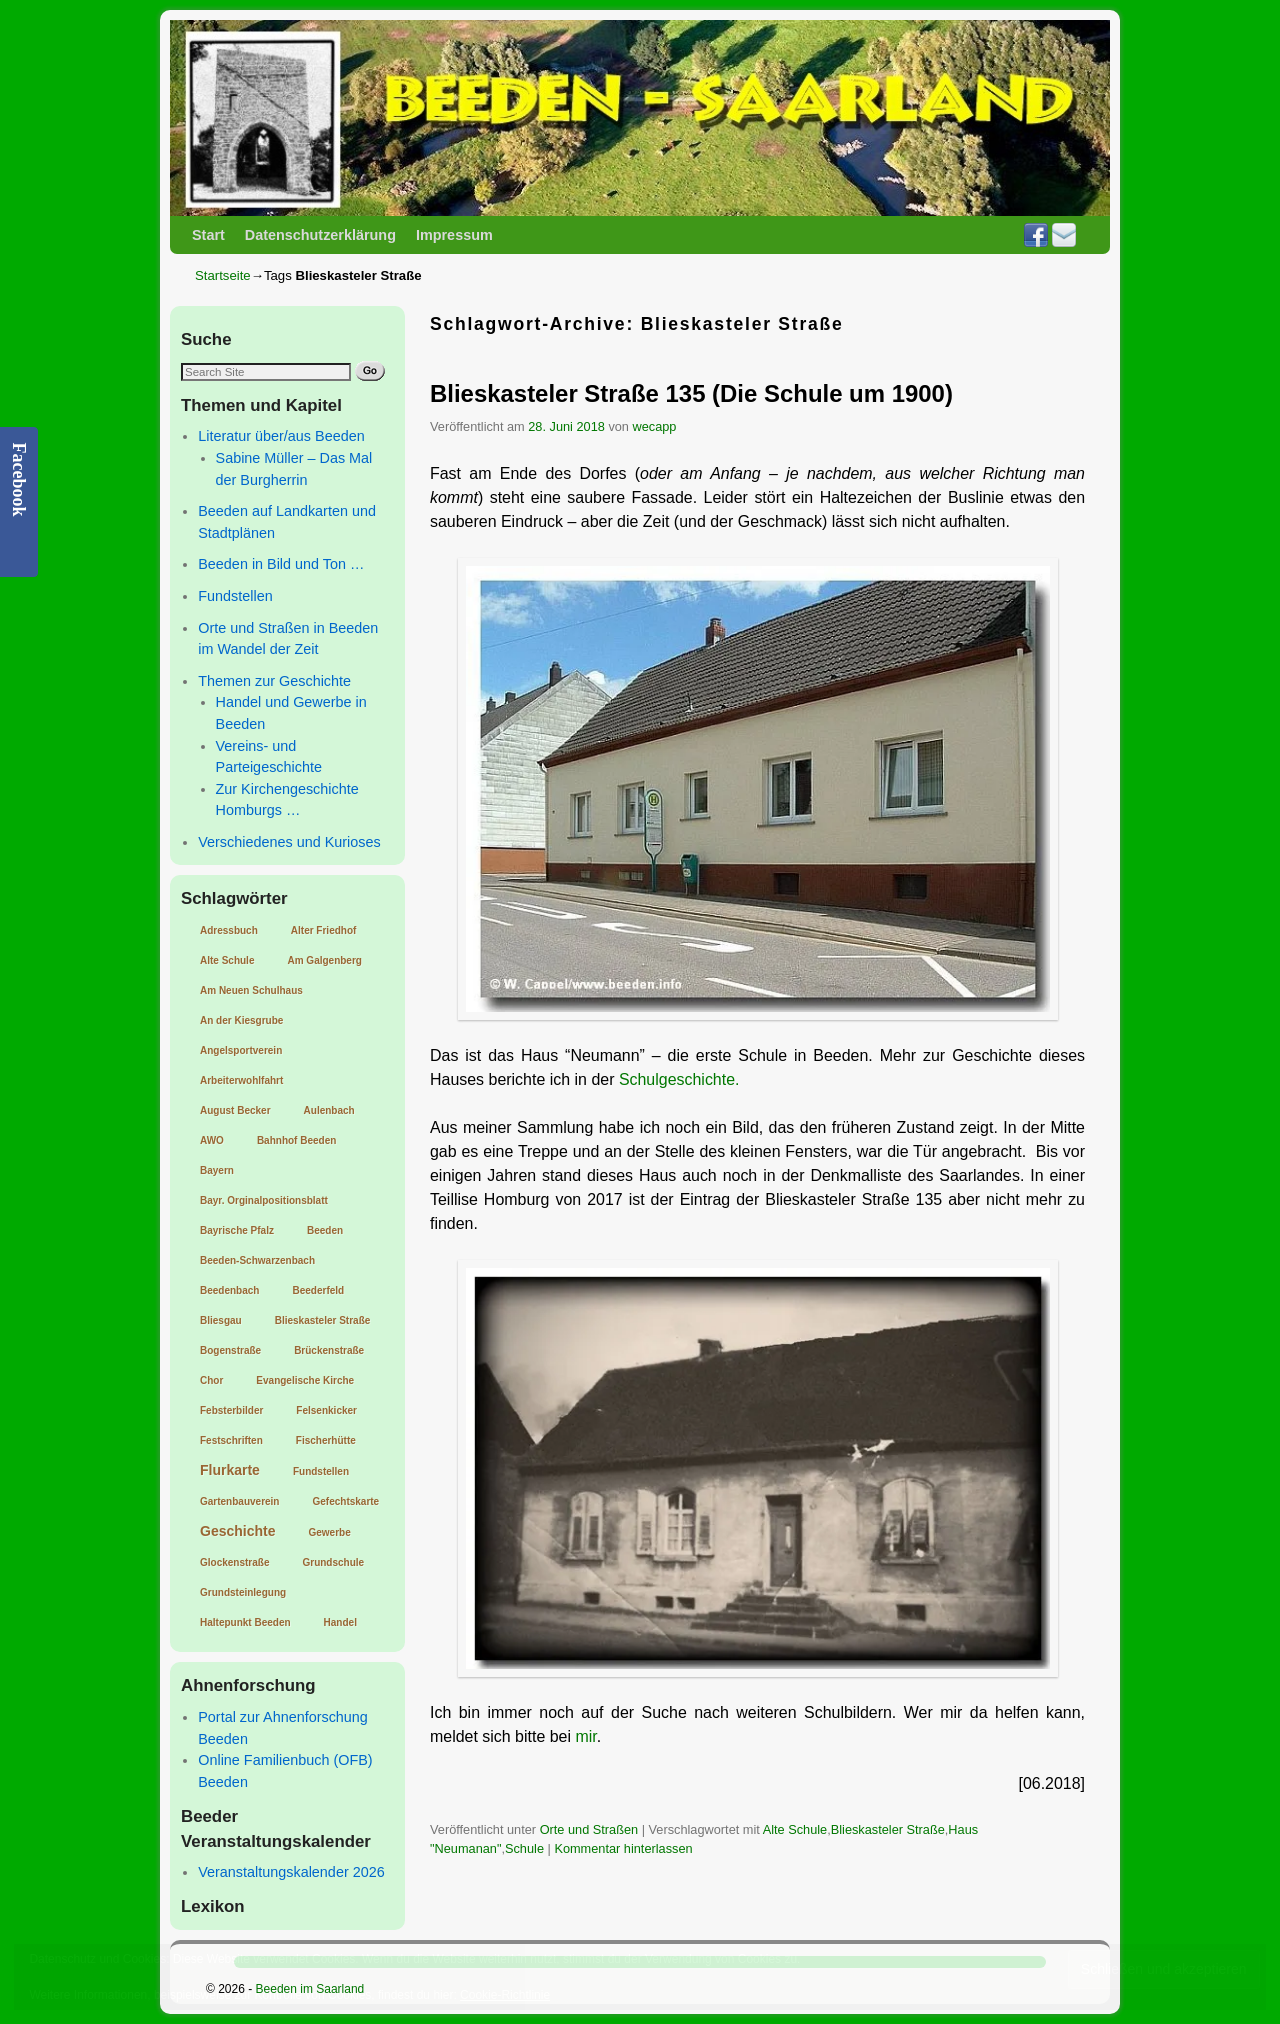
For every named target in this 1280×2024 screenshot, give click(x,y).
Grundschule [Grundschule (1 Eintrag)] (333, 1562)
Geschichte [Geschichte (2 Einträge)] (237, 1531)
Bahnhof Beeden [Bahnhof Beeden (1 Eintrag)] (296, 1140)
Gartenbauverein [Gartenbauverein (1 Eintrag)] (239, 1501)
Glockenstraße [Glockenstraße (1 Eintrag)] (234, 1562)
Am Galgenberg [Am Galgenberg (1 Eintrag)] (324, 960)
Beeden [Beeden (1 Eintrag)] (325, 1230)
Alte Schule (795, 1829)
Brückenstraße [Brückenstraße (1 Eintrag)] (329, 1350)
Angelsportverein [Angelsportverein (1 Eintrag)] (241, 1050)
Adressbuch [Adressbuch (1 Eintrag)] (229, 930)
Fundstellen (235, 596)
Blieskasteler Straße (888, 1829)
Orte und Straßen (589, 1829)
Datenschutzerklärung (320, 235)
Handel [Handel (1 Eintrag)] (340, 1622)
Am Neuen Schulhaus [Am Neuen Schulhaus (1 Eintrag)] (251, 990)
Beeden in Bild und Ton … (281, 564)
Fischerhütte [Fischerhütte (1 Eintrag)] (326, 1440)
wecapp (655, 426)
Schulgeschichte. (679, 1079)
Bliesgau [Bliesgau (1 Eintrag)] (221, 1320)
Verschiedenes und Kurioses (289, 842)
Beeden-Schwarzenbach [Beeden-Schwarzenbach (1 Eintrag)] (257, 1260)
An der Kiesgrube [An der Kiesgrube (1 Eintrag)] (241, 1020)
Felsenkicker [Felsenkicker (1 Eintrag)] (326, 1410)
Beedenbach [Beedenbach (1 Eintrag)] (229, 1290)
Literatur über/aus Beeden (281, 436)
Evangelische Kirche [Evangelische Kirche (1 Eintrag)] (305, 1380)
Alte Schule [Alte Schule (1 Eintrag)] (227, 960)
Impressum (454, 235)
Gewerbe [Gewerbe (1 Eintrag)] (329, 1532)
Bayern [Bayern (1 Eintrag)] (217, 1170)
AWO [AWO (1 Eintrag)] (212, 1140)
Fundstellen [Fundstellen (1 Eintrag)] (321, 1471)
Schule (524, 1848)
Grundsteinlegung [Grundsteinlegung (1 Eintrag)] (243, 1592)
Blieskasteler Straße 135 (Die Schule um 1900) (691, 393)
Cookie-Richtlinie (505, 1995)
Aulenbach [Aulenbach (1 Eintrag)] (329, 1110)
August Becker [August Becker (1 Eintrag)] (235, 1110)
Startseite (223, 275)
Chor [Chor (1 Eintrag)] (211, 1380)
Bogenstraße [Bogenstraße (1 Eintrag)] (230, 1350)
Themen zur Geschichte (274, 681)
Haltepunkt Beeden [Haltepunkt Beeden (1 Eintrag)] (245, 1622)
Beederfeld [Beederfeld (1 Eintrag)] (318, 1290)
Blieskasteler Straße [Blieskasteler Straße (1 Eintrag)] (323, 1320)
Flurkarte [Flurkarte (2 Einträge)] (230, 1470)
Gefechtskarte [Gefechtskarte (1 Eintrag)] (345, 1501)
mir (585, 1736)
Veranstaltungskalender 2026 (291, 1872)
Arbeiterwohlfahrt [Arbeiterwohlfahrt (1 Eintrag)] (241, 1080)
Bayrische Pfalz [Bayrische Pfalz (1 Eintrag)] (237, 1230)
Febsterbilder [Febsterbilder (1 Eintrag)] (231, 1410)
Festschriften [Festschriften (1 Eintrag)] (231, 1440)
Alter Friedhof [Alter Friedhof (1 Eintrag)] (324, 930)
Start (208, 235)
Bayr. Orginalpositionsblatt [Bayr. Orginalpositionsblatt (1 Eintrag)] (264, 1200)
